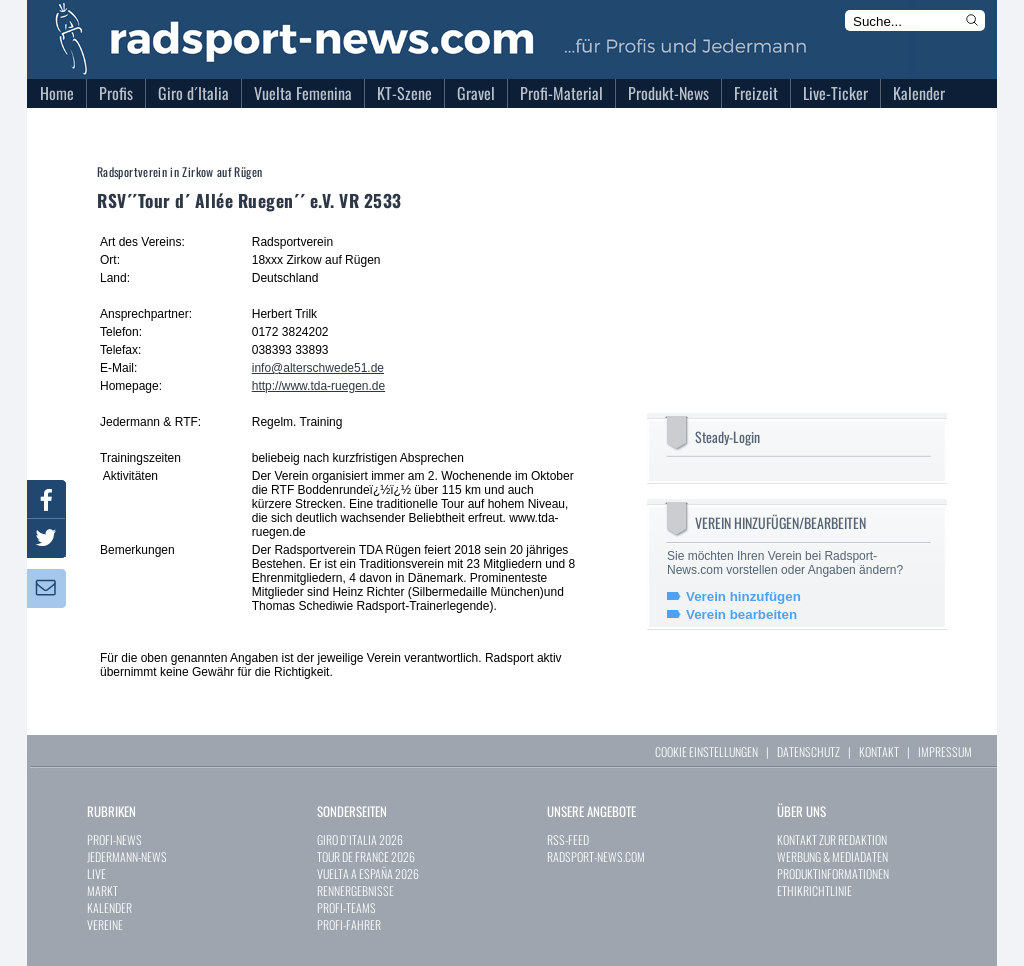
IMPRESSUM (945, 751)
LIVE (96, 873)
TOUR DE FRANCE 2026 (366, 856)
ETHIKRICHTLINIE (814, 890)
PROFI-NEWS (114, 839)
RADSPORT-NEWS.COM (596, 856)
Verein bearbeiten (741, 614)
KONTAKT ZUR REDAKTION (832, 839)
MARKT (102, 890)
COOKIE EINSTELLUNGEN (706, 751)
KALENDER (109, 907)
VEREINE (105, 924)
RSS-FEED (568, 839)
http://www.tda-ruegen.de (318, 386)
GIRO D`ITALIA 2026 (360, 839)
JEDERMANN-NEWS (127, 856)
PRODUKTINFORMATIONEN (833, 873)
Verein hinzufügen (743, 596)
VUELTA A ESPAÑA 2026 (368, 873)
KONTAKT (879, 751)
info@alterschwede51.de (318, 368)
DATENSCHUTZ (808, 751)
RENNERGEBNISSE (355, 890)
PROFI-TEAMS (346, 907)
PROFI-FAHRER (349, 924)
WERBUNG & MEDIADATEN (832, 856)
